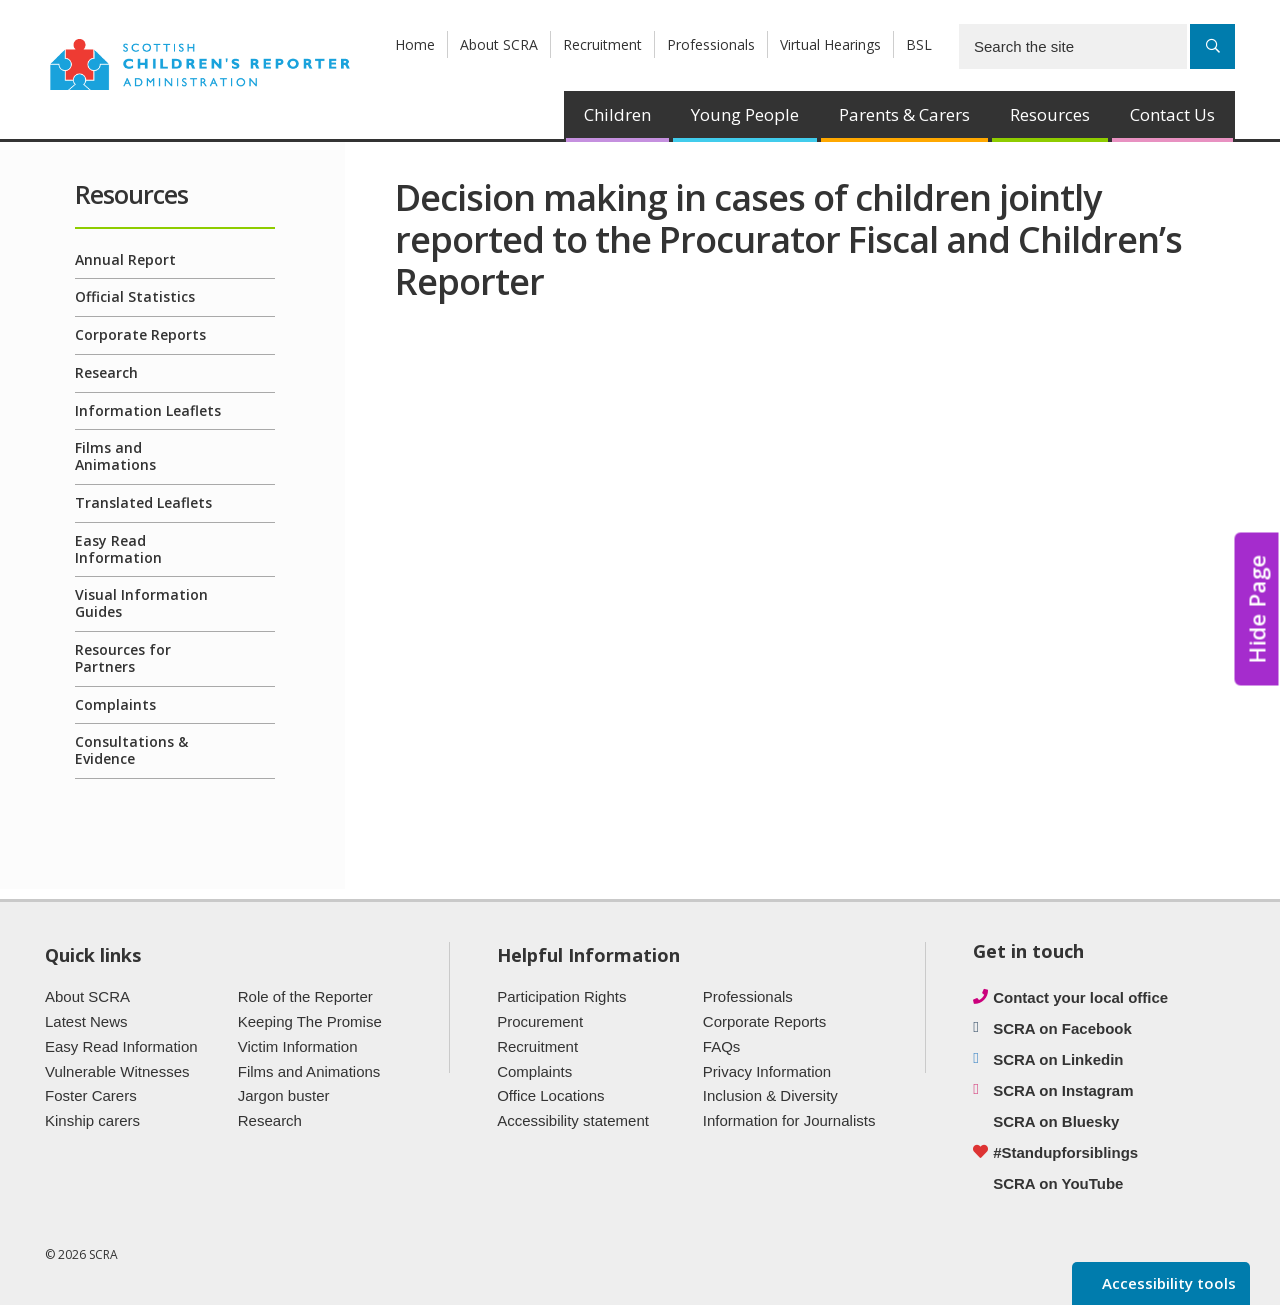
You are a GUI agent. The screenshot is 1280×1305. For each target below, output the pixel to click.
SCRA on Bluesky (1056, 1121)
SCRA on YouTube (1058, 1183)
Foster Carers (91, 1095)
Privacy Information (767, 1071)
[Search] (1212, 46)
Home (415, 44)
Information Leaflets (148, 410)
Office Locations (550, 1095)
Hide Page (1257, 609)
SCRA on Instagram (1063, 1090)
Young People (745, 114)
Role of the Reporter (305, 996)
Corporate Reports (140, 334)
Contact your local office (1080, 997)
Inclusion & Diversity (770, 1095)
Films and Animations (115, 456)
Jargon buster (284, 1095)
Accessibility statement (573, 1120)
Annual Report (125, 259)
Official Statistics (135, 296)
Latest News (86, 1021)
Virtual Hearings (830, 44)
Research (106, 372)
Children (617, 114)
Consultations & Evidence (131, 750)
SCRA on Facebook (1062, 1028)
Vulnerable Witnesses (117, 1071)
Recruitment (602, 44)
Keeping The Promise (310, 1021)
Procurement (540, 1021)
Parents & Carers (904, 114)
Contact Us (1172, 114)
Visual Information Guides (141, 603)
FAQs (722, 1046)
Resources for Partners (123, 658)
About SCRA (499, 44)
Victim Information (298, 1046)
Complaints (115, 704)
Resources (1050, 114)
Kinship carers (92, 1120)
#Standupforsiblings (1065, 1152)
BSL (919, 44)
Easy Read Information (118, 549)
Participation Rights (561, 996)
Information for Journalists (789, 1120)
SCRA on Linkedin (1058, 1059)
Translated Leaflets (143, 502)
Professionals (711, 44)
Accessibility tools (1167, 1283)
